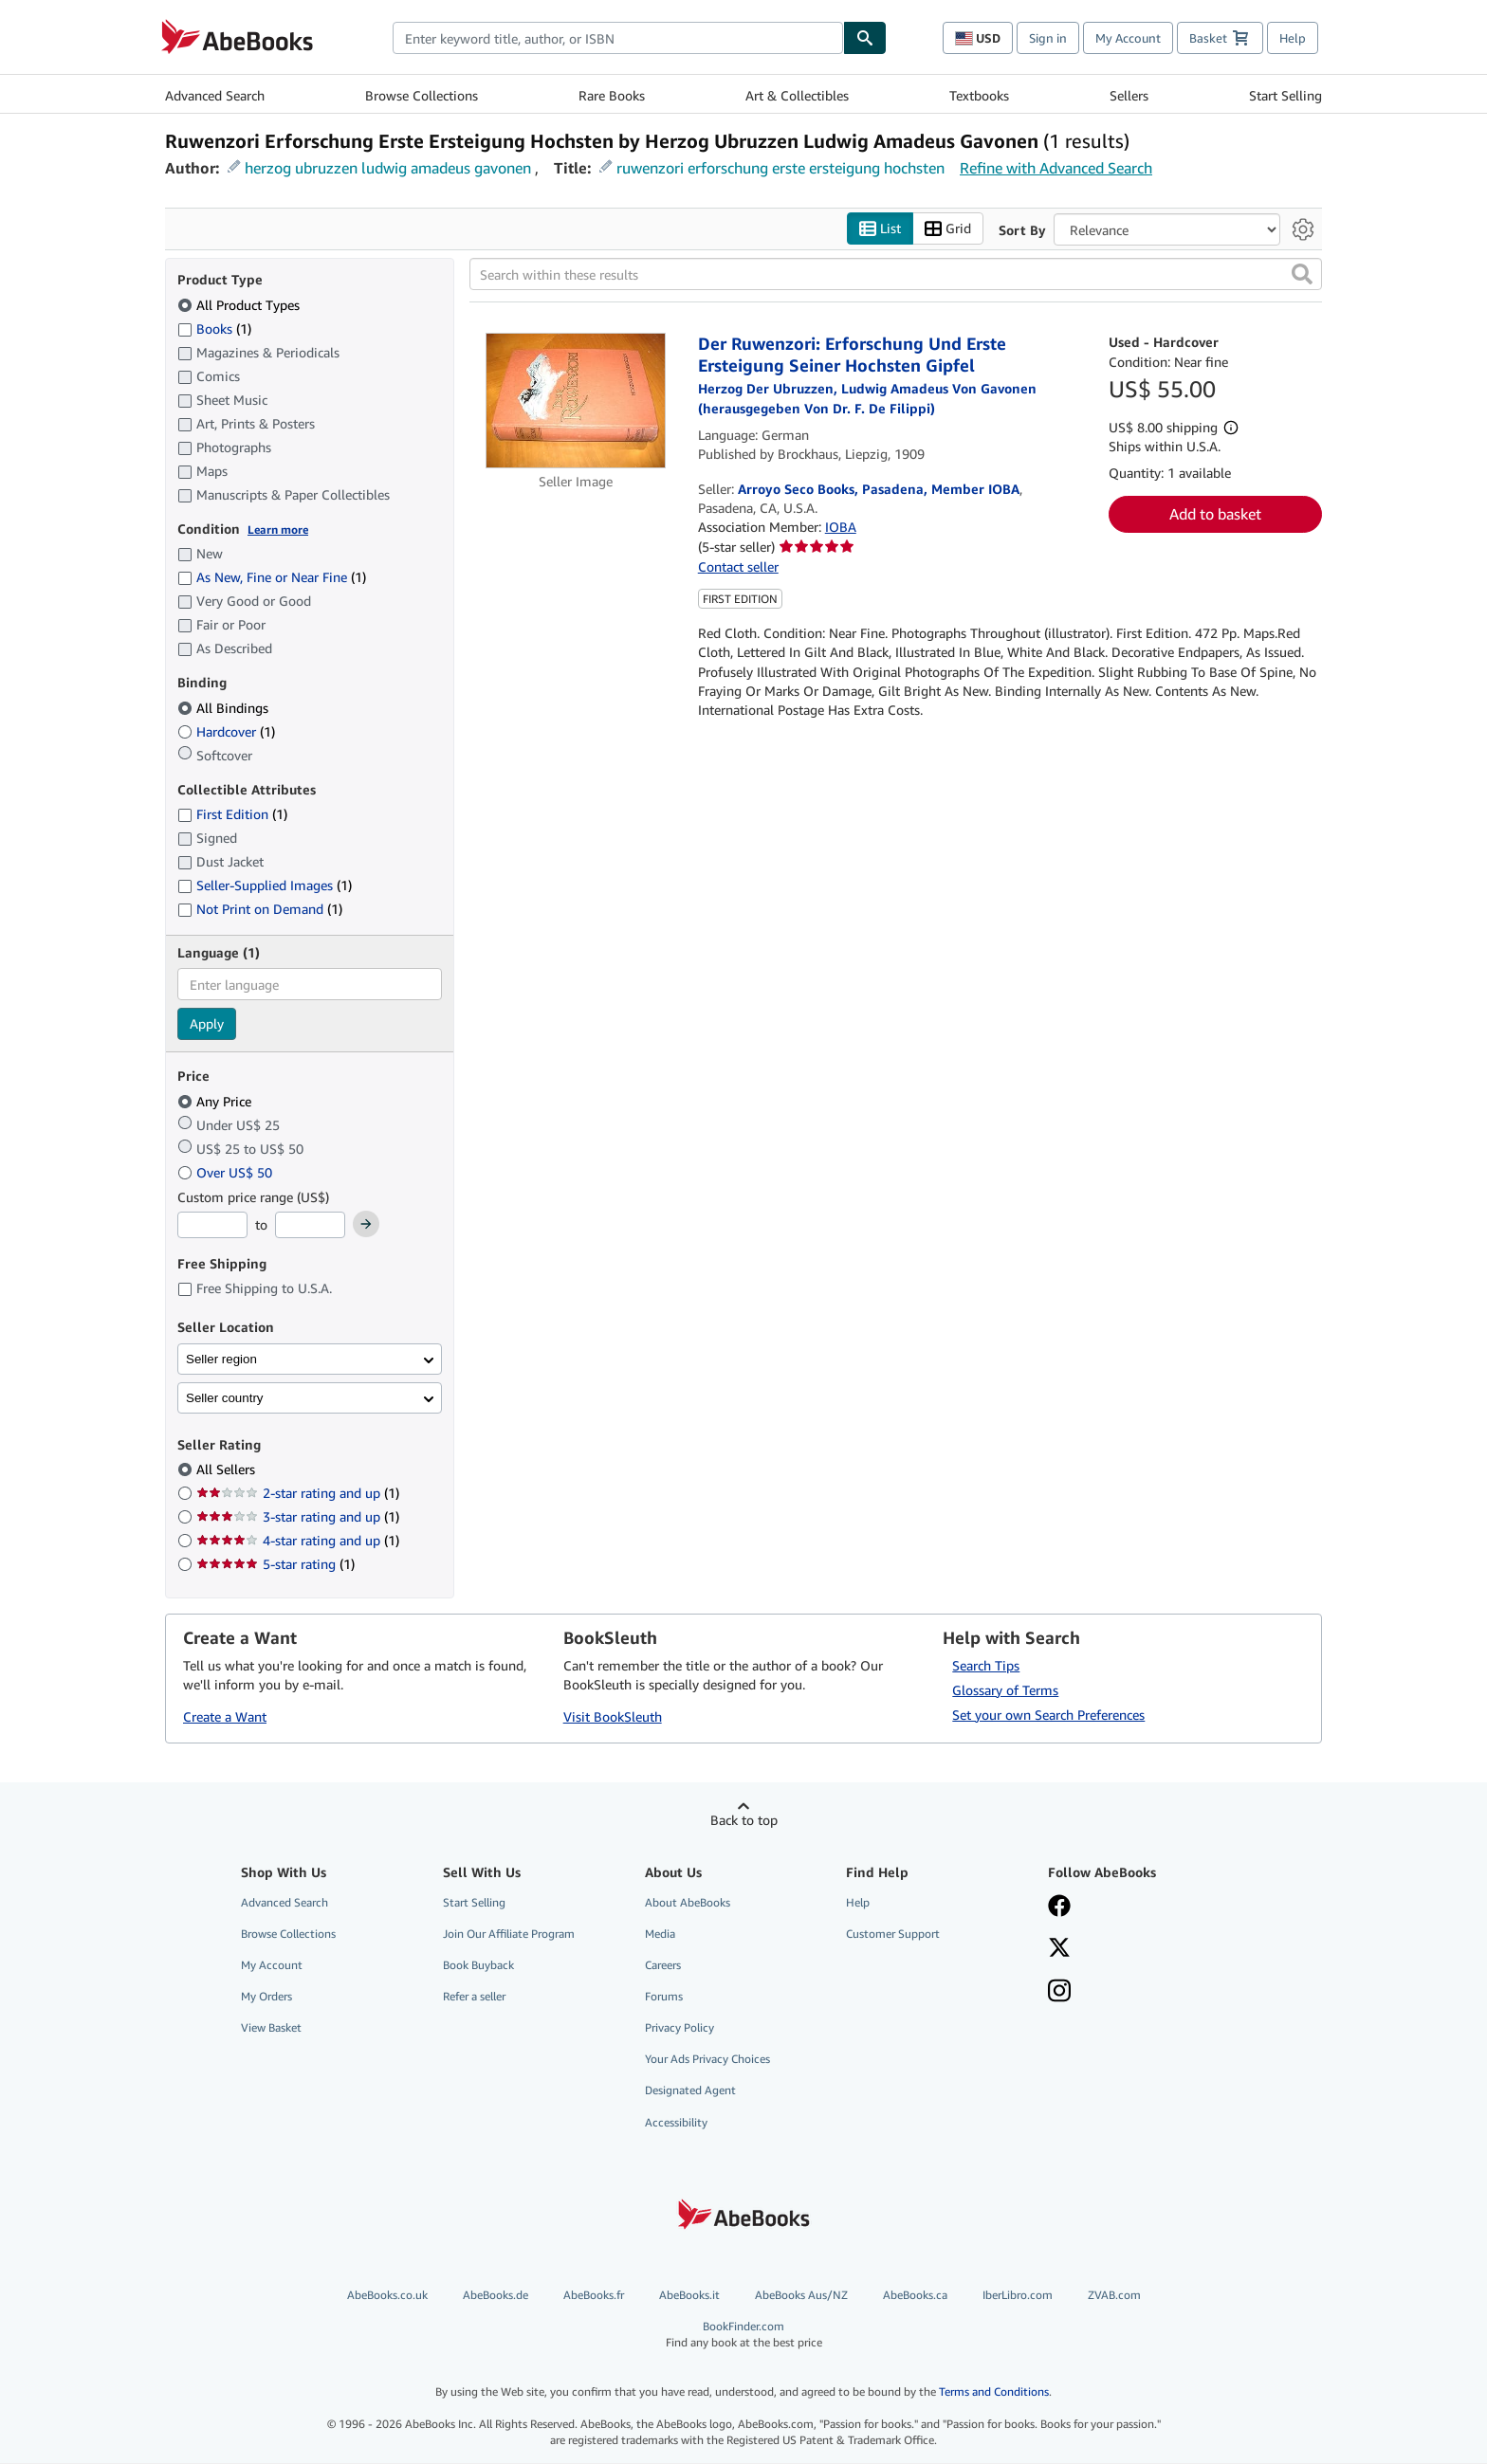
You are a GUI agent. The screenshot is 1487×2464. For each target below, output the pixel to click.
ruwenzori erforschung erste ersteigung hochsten (780, 167)
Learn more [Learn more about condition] (278, 529)
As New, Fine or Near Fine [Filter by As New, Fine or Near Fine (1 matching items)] (271, 578)
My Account (1128, 38)
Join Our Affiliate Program (509, 1933)
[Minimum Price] (212, 1226)
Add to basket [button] (1215, 514)
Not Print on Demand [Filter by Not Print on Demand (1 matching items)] (259, 910)
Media (660, 1933)
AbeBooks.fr (593, 2295)
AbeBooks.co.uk (387, 2295)
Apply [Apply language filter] (207, 1024)
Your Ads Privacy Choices (707, 2060)
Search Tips (985, 1665)
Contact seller (738, 566)
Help (1292, 38)
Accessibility (676, 2122)
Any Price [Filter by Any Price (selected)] (216, 1101)
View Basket (271, 2028)
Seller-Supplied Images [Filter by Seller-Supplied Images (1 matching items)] (264, 886)
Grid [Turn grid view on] (948, 229)
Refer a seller (474, 1997)
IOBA (840, 528)
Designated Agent (690, 2091)
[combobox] (618, 38)
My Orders (266, 1997)
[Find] (865, 38)
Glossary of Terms (1005, 1690)
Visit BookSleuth (612, 1717)
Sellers (1129, 95)
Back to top (744, 1820)
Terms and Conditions (994, 2392)
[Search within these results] (895, 275)
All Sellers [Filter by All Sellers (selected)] (227, 1470)
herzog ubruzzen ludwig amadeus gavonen (388, 167)
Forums (664, 1997)
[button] (1302, 275)
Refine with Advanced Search (1056, 167)
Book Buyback (478, 1965)
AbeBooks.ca (915, 2295)
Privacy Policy (679, 2028)
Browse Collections (421, 95)
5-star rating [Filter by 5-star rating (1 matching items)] (275, 1565)
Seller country (225, 1398)
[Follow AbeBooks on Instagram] (1135, 1993)
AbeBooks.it (689, 2295)
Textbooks (979, 95)
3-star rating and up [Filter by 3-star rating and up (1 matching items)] (297, 1517)
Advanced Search (215, 95)
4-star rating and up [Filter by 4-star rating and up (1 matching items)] (297, 1541)
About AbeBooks (687, 1902)
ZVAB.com (1114, 2295)
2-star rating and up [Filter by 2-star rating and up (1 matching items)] (297, 1494)
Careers (663, 1965)
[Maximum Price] (310, 1226)
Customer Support (893, 1933)
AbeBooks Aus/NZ (801, 2295)
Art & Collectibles (797, 95)
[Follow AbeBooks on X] (1135, 1949)
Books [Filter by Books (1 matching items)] (214, 328)
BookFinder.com (744, 2334)
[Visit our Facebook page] (1135, 1907)
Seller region (221, 1359)
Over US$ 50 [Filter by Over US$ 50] (226, 1172)
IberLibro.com (1017, 2295)
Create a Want (224, 1717)
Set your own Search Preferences (1048, 1715)
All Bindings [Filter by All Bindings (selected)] (224, 708)
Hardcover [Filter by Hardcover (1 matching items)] (226, 731)
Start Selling (1285, 95)
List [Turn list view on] (880, 229)
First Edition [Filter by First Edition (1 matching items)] (232, 815)
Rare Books (611, 95)
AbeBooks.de (495, 2295)
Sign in (1048, 38)
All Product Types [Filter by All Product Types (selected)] (240, 305)
